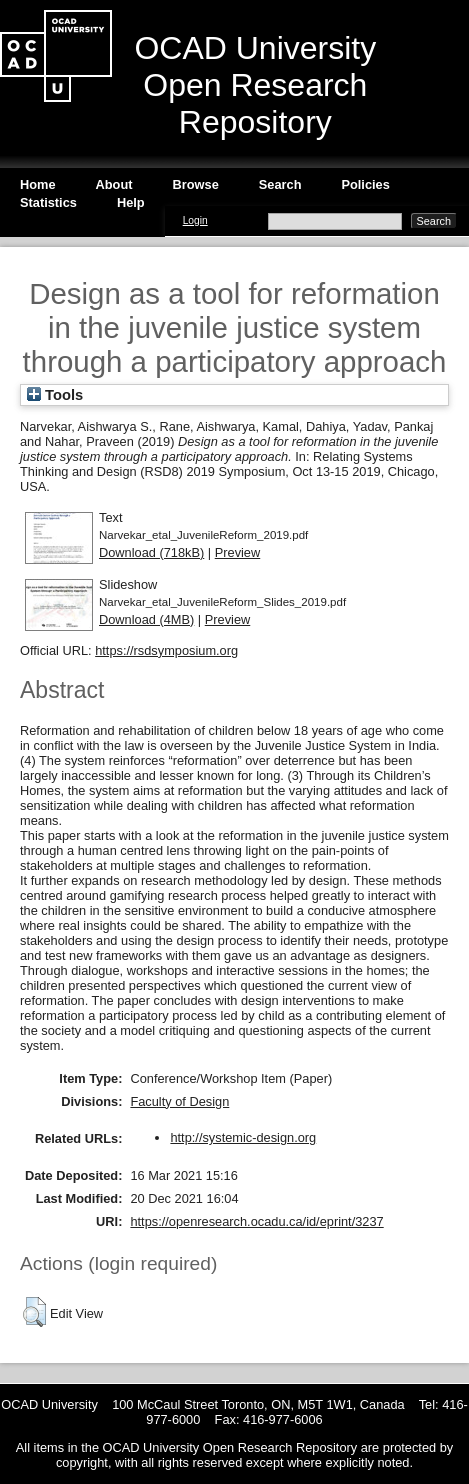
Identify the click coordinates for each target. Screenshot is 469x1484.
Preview (238, 552)
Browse (196, 184)
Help (131, 202)
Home (38, 184)
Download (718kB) (151, 552)
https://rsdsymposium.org (166, 650)
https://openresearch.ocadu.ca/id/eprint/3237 (256, 1221)
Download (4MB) (146, 619)
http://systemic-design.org (243, 1137)
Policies (365, 184)
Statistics (48, 202)
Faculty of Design (179, 1101)
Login (195, 220)
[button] (34, 1312)
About (114, 184)
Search (280, 184)
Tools (55, 395)
